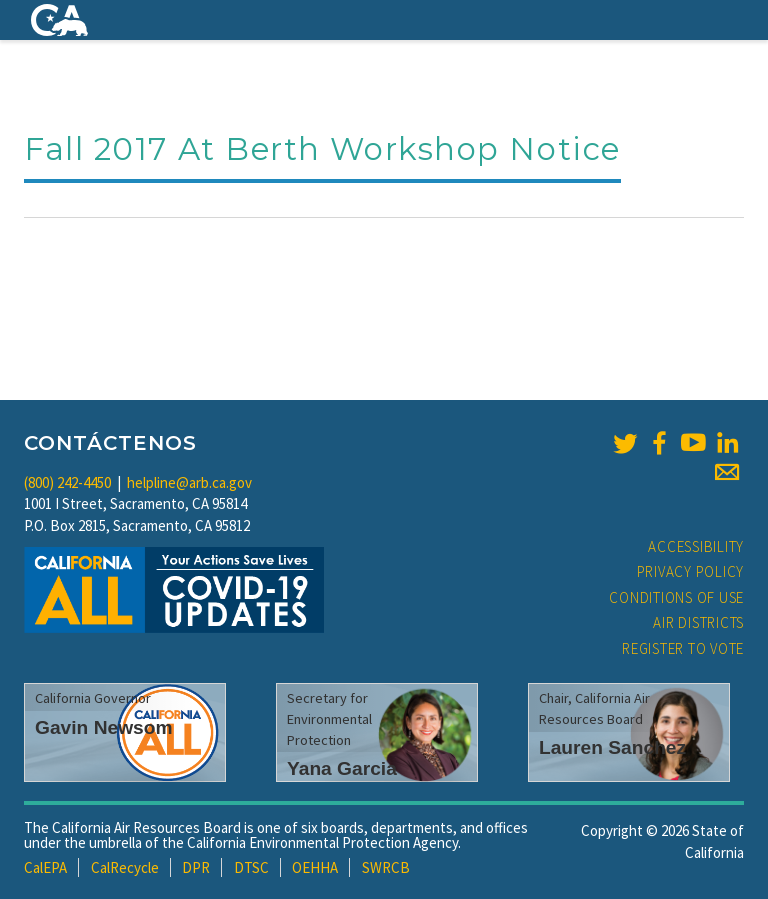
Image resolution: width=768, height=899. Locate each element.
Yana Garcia (342, 768)
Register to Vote (683, 648)
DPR (196, 867)
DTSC (251, 867)
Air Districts (698, 622)
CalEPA (45, 867)
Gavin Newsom (104, 727)
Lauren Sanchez (612, 747)
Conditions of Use (676, 597)
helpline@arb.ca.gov (189, 482)
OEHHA (315, 867)
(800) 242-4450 (67, 482)
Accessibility (696, 546)
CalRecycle (125, 867)
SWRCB (386, 867)
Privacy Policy (691, 571)
